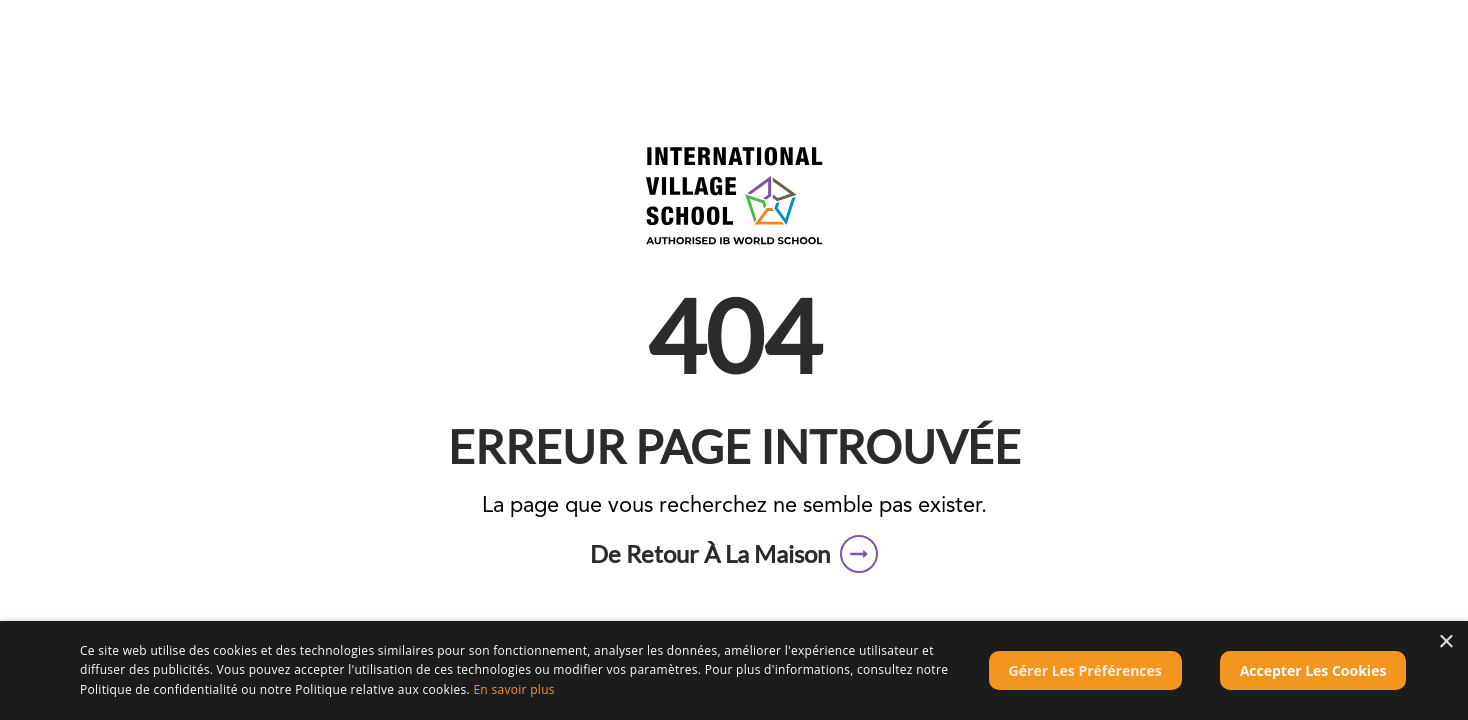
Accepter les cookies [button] (1313, 670)
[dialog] (734, 670)
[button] (734, 554)
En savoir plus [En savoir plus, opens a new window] (513, 689)
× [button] (1445, 642)
